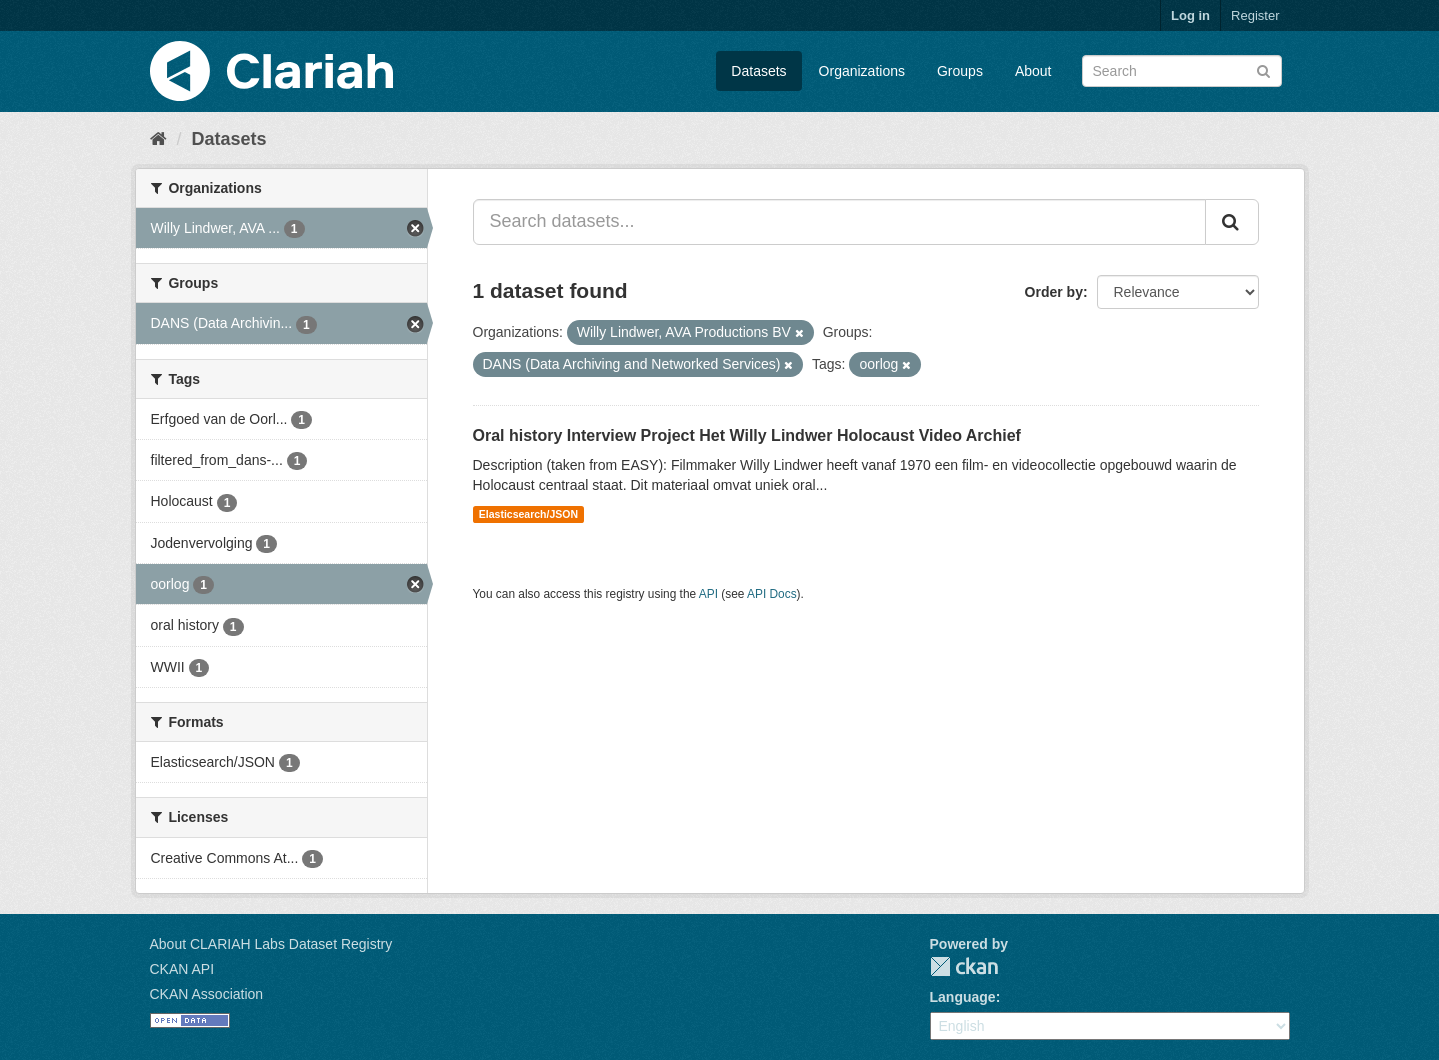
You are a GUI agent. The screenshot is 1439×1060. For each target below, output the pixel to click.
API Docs (772, 594)
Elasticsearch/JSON (528, 514)
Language (963, 997)
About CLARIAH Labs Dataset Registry (271, 944)
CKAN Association (207, 994)
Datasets (758, 71)
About (1033, 71)
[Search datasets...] (839, 222)
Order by (1054, 292)
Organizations (862, 71)
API (708, 594)
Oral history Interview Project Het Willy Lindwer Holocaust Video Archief (747, 435)
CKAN (964, 966)
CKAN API (182, 969)
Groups (960, 71)
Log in (1190, 15)
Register (1255, 15)
